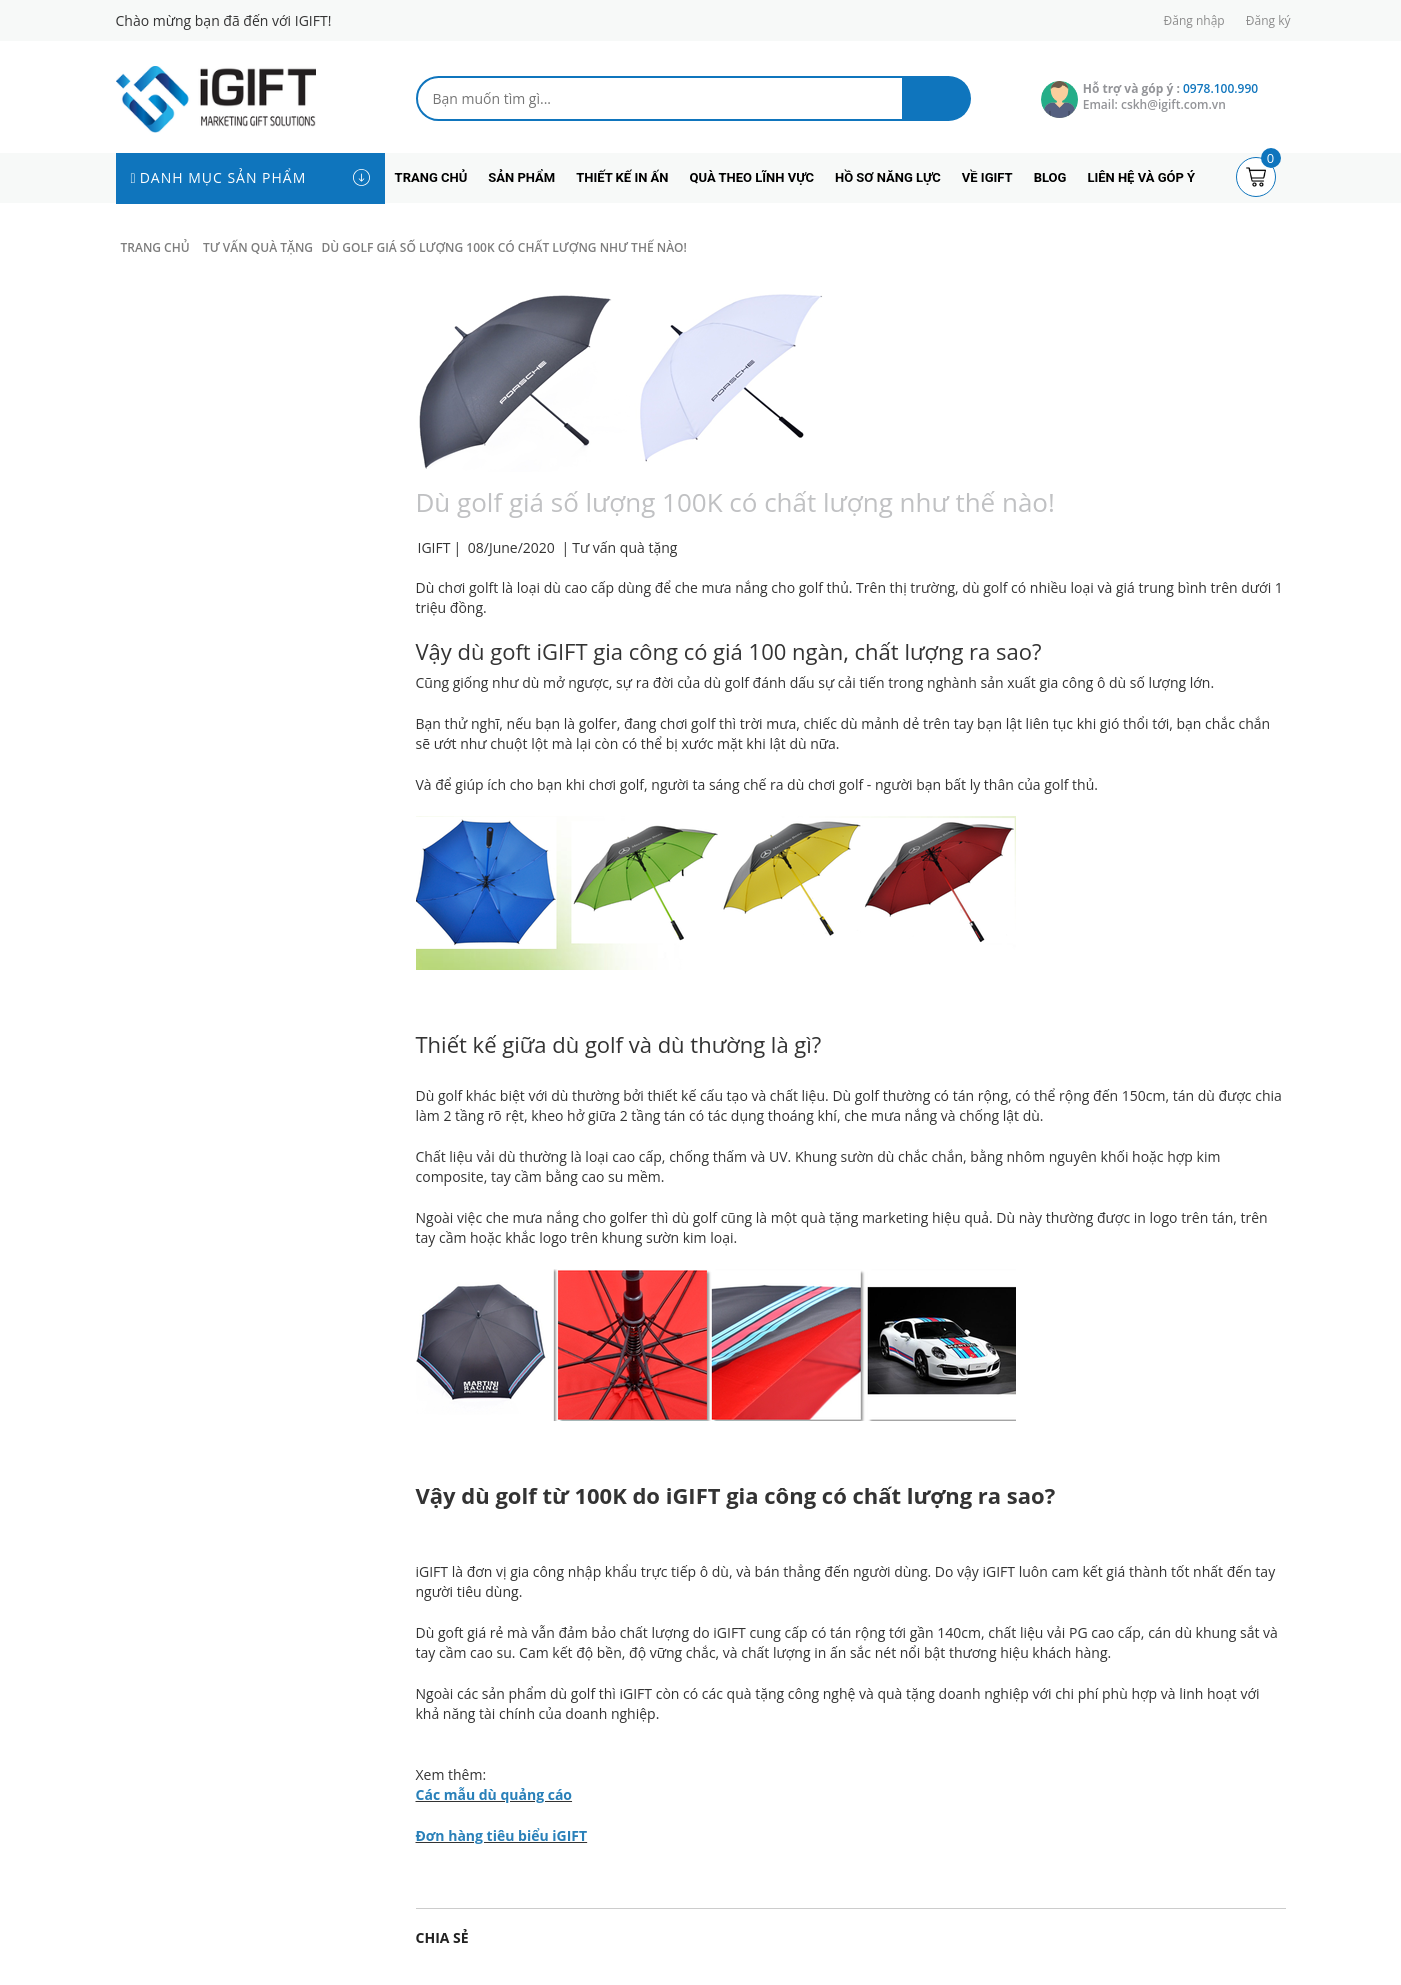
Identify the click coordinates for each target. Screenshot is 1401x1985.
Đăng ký (1268, 20)
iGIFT (432, 1571)
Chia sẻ (442, 1937)
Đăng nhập (1194, 20)
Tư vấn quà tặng (624, 547)
